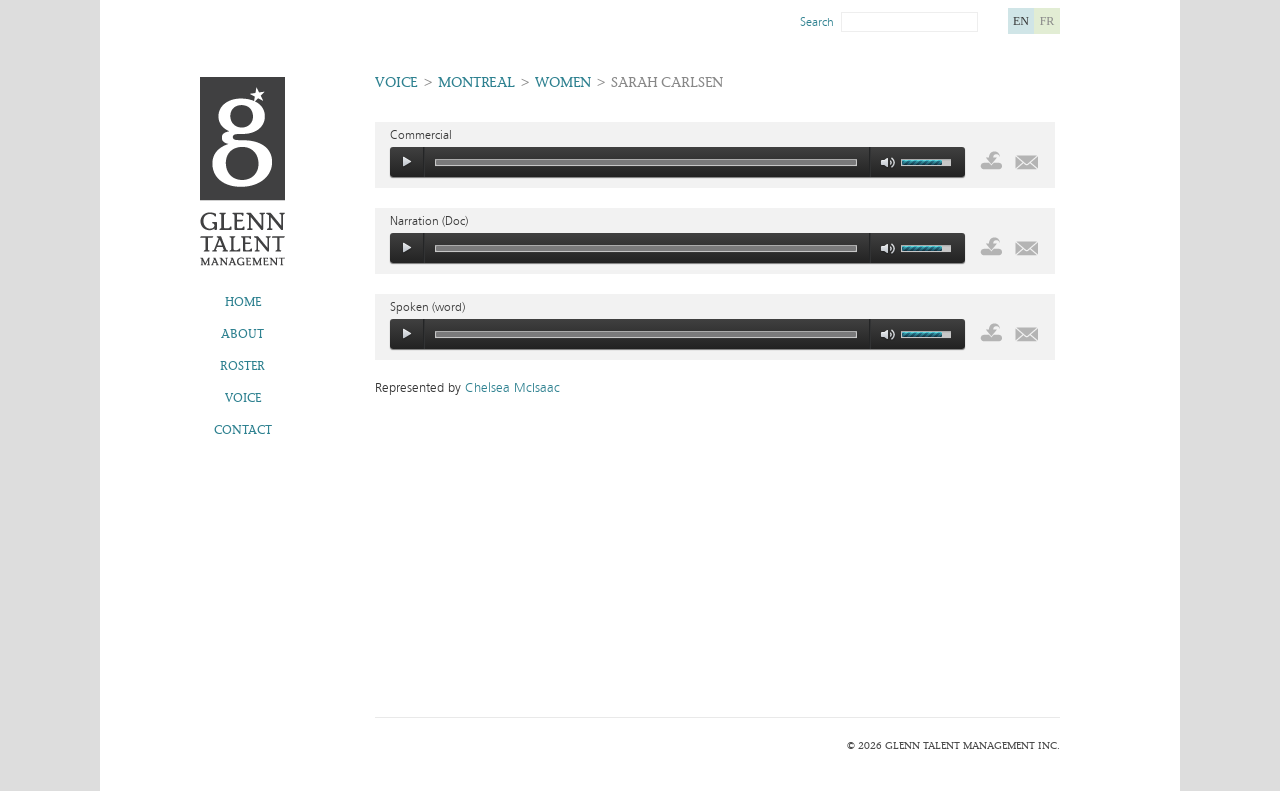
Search (817, 22)
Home (243, 302)
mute (888, 162)
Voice (243, 398)
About (242, 334)
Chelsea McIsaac (512, 388)
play (407, 162)
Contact (243, 430)
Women (563, 82)
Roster (242, 366)
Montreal (476, 82)
